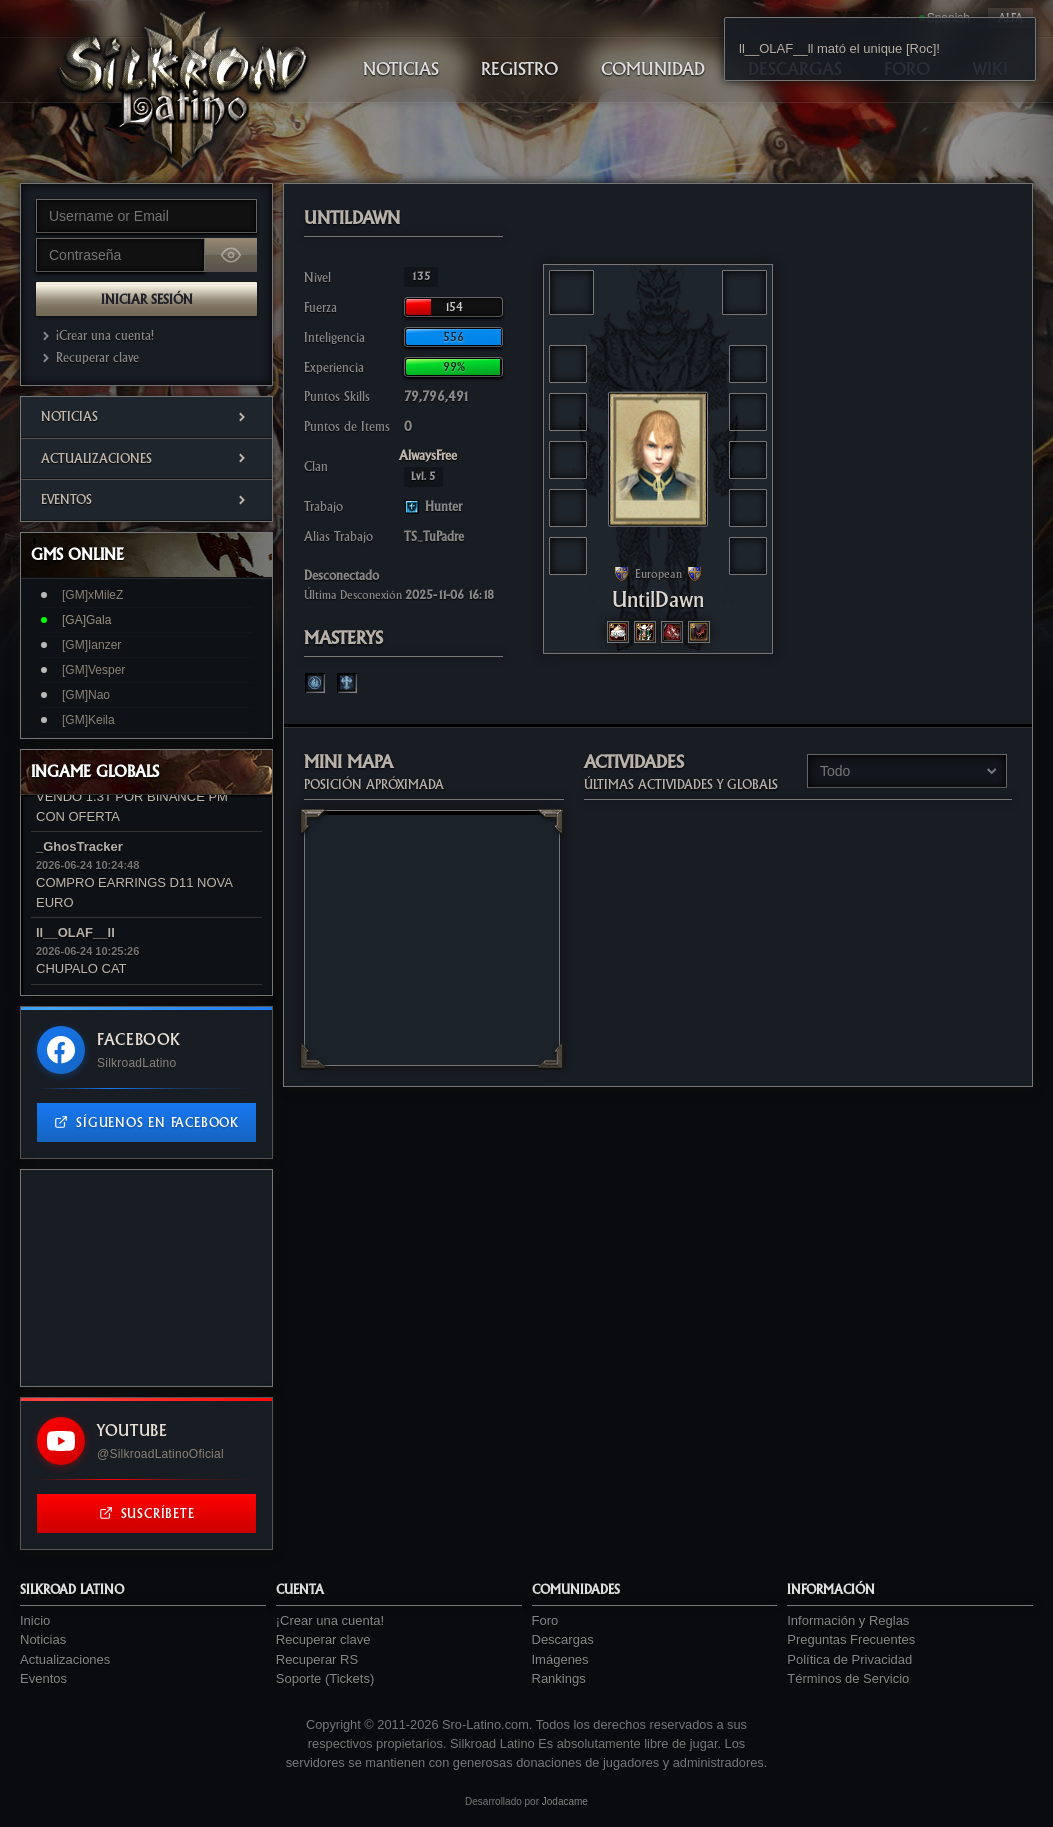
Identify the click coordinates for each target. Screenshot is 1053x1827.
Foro (545, 1620)
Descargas (563, 1639)
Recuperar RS (317, 1659)
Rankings (559, 1678)
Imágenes (560, 1659)
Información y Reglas (848, 1620)
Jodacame (565, 1801)
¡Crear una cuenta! (95, 335)
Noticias (146, 416)
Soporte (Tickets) (325, 1678)
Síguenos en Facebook (146, 1122)
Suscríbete (147, 1513)
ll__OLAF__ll (75, 932)
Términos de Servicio (848, 1678)
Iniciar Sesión (147, 299)
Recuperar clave (87, 357)
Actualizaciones (146, 458)
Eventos (146, 499)
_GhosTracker (79, 846)
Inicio (35, 1620)
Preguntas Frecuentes (851, 1639)
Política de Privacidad (849, 1659)
